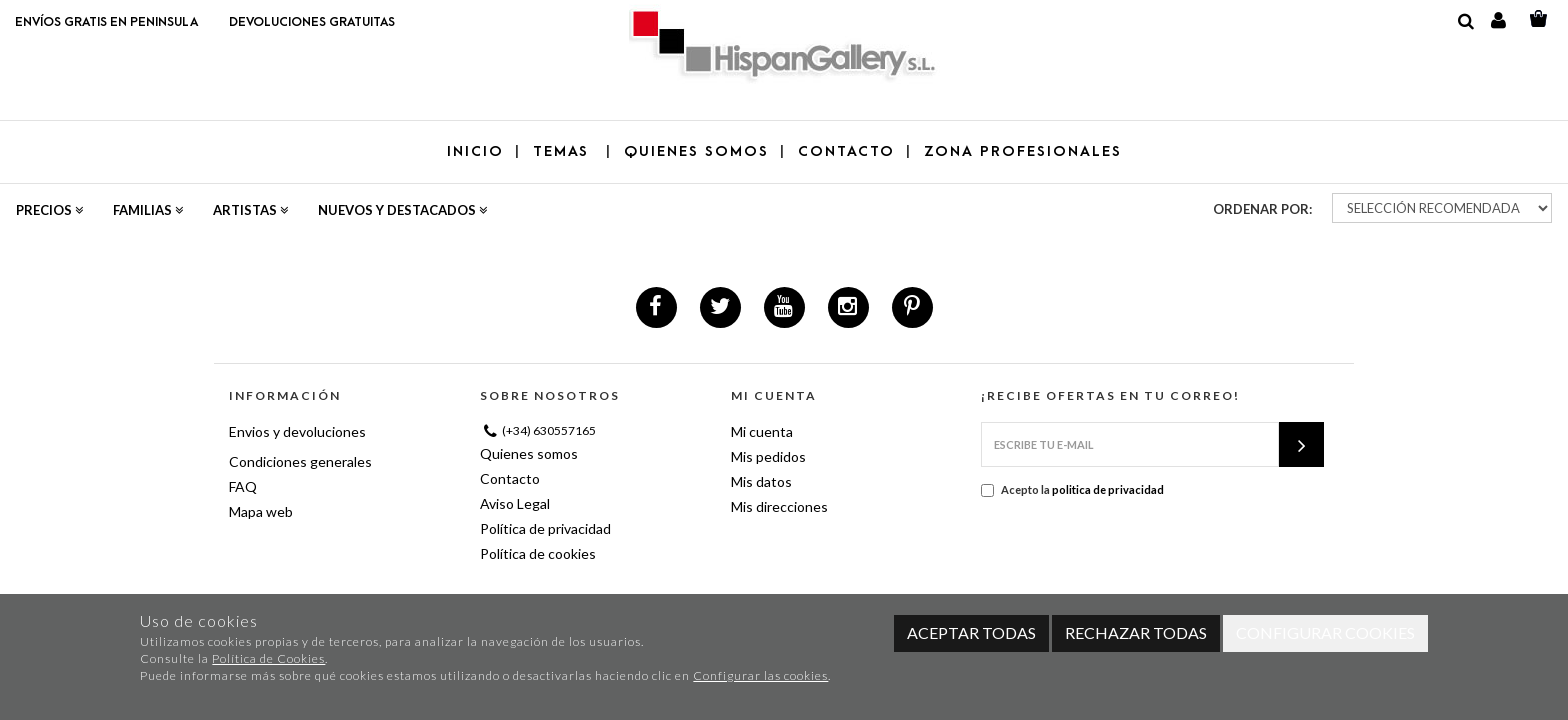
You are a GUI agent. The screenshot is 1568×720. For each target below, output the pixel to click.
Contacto (510, 478)
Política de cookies (538, 553)
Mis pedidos (768, 456)
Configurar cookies (1325, 632)
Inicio (475, 151)
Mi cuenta (762, 431)
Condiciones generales (300, 461)
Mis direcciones (779, 506)
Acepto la (1072, 490)
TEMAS (564, 151)
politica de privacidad (1108, 489)
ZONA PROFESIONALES (1023, 151)
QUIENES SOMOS (696, 151)
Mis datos (761, 481)
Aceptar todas (971, 632)
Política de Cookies (268, 658)
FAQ (243, 486)
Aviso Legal (515, 503)
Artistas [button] (250, 210)
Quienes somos (529, 453)
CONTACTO (846, 151)
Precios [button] (49, 210)
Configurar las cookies (760, 675)
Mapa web (261, 511)
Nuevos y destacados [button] (402, 210)
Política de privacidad (545, 528)
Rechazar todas (1136, 632)
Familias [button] (148, 210)
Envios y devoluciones (297, 431)
